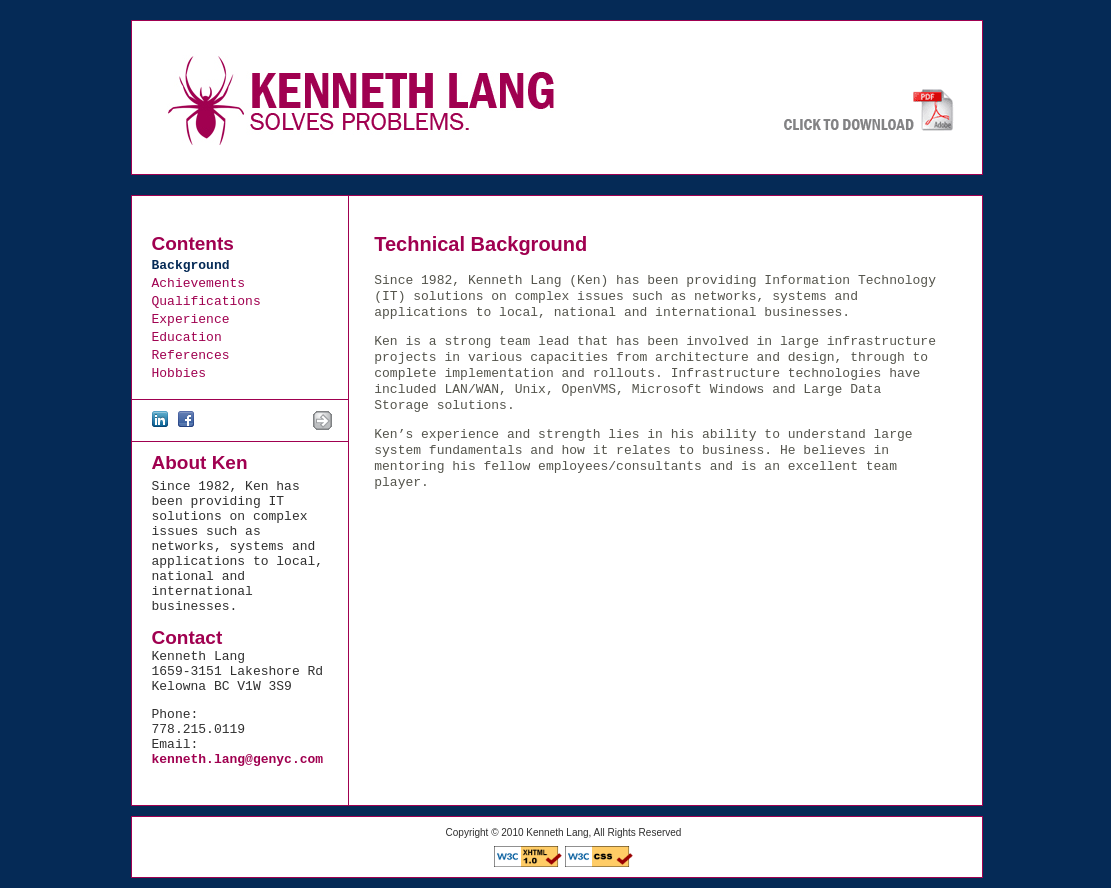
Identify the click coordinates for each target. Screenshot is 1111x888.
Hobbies (179, 373)
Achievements (199, 283)
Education (187, 337)
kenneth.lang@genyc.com (238, 759)
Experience (191, 319)
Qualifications (206, 301)
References (191, 355)
